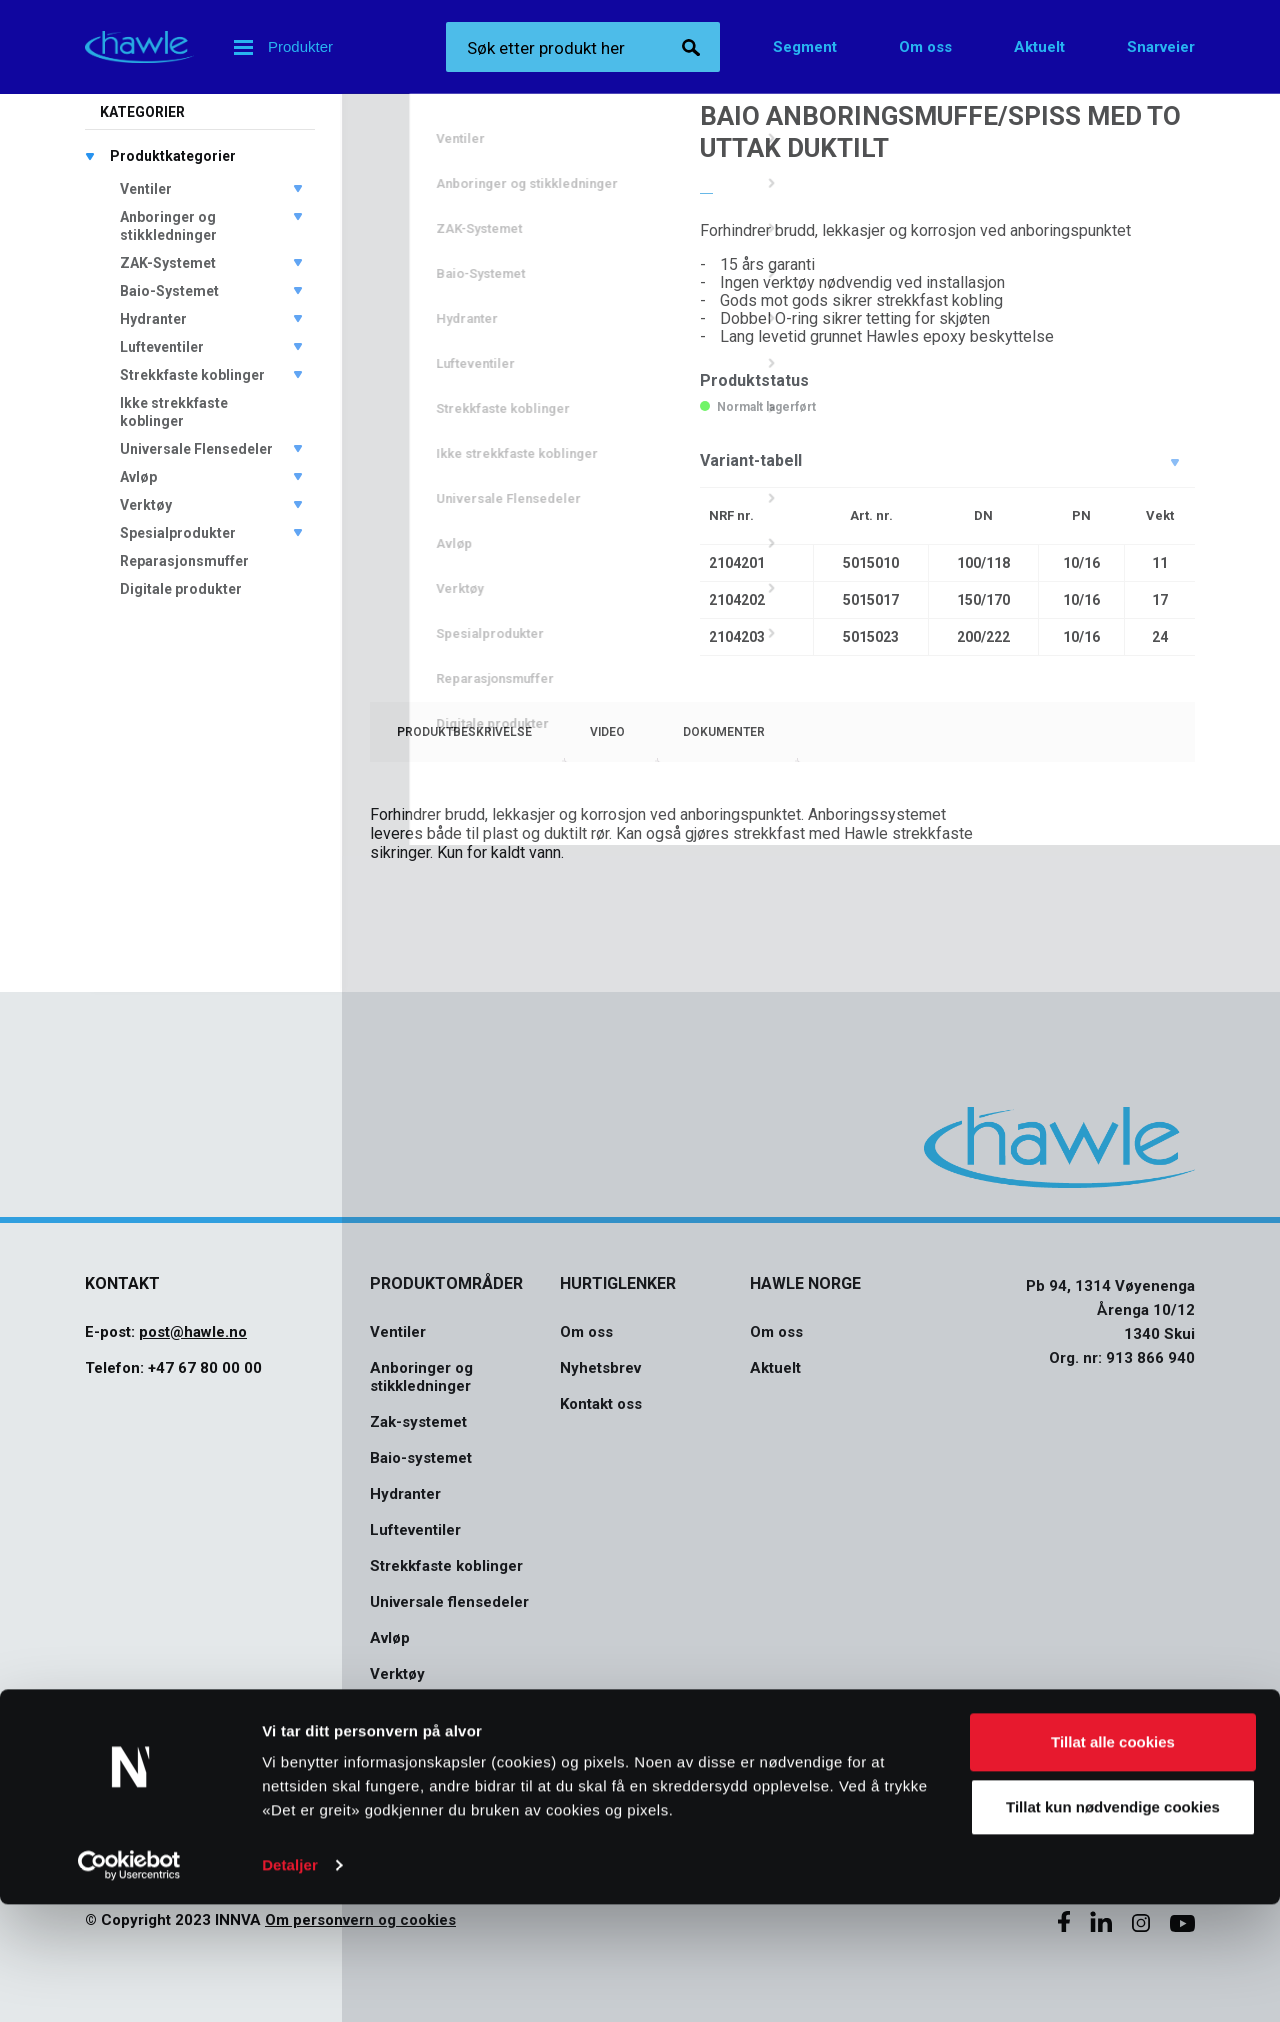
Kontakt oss (601, 1404)
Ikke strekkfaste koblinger (174, 412)
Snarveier (1161, 47)
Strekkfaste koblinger (192, 375)
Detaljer (290, 1982)
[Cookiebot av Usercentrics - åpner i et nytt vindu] (129, 1983)
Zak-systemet (418, 1422)
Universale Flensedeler (196, 449)
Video (607, 732)
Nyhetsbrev (600, 1368)
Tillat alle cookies (1113, 1859)
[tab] (464, 732)
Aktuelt (1039, 47)
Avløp (138, 477)
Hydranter (153, 319)
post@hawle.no (193, 1332)
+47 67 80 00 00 (205, 1368)
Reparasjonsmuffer (184, 561)
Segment (805, 47)
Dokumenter (724, 732)
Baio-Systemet (169, 291)
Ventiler (146, 189)
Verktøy (146, 505)
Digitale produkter (181, 589)
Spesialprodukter (178, 533)
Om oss (925, 47)
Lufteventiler (162, 347)
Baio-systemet (421, 1458)
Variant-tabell (751, 460)
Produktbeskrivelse (464, 732)
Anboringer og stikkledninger (168, 226)
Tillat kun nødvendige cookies (1113, 1924)
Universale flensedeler (449, 1602)
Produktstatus (754, 380)
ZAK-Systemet (168, 263)
